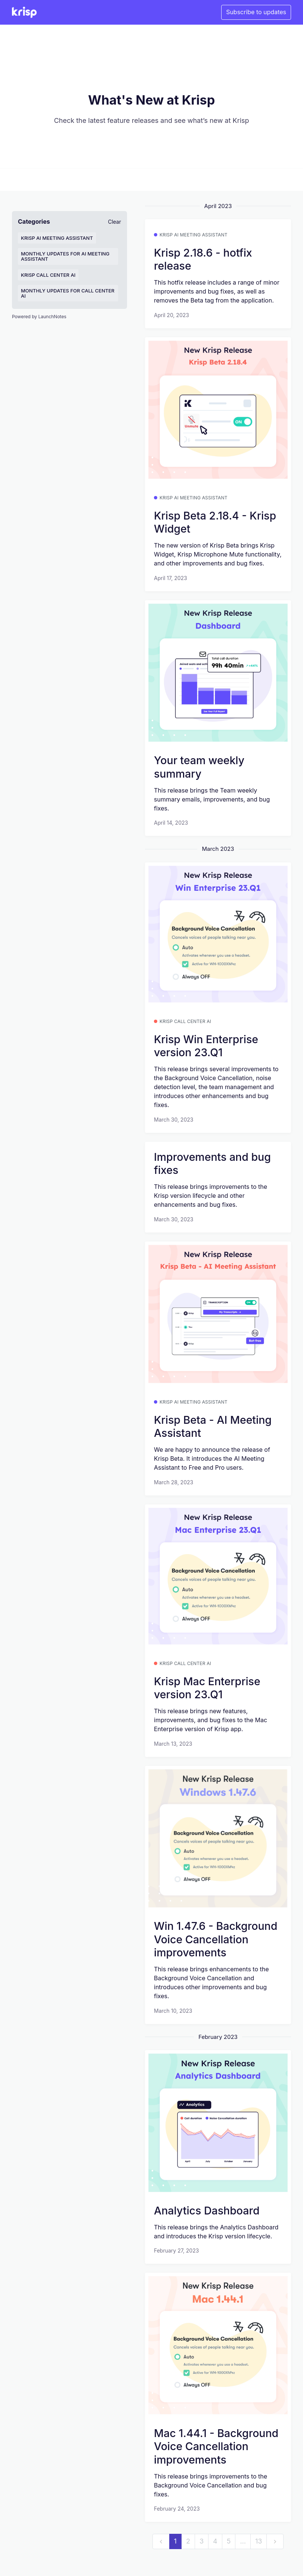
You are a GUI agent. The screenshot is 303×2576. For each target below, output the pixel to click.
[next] (275, 2541)
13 (258, 2541)
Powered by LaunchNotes (39, 316)
